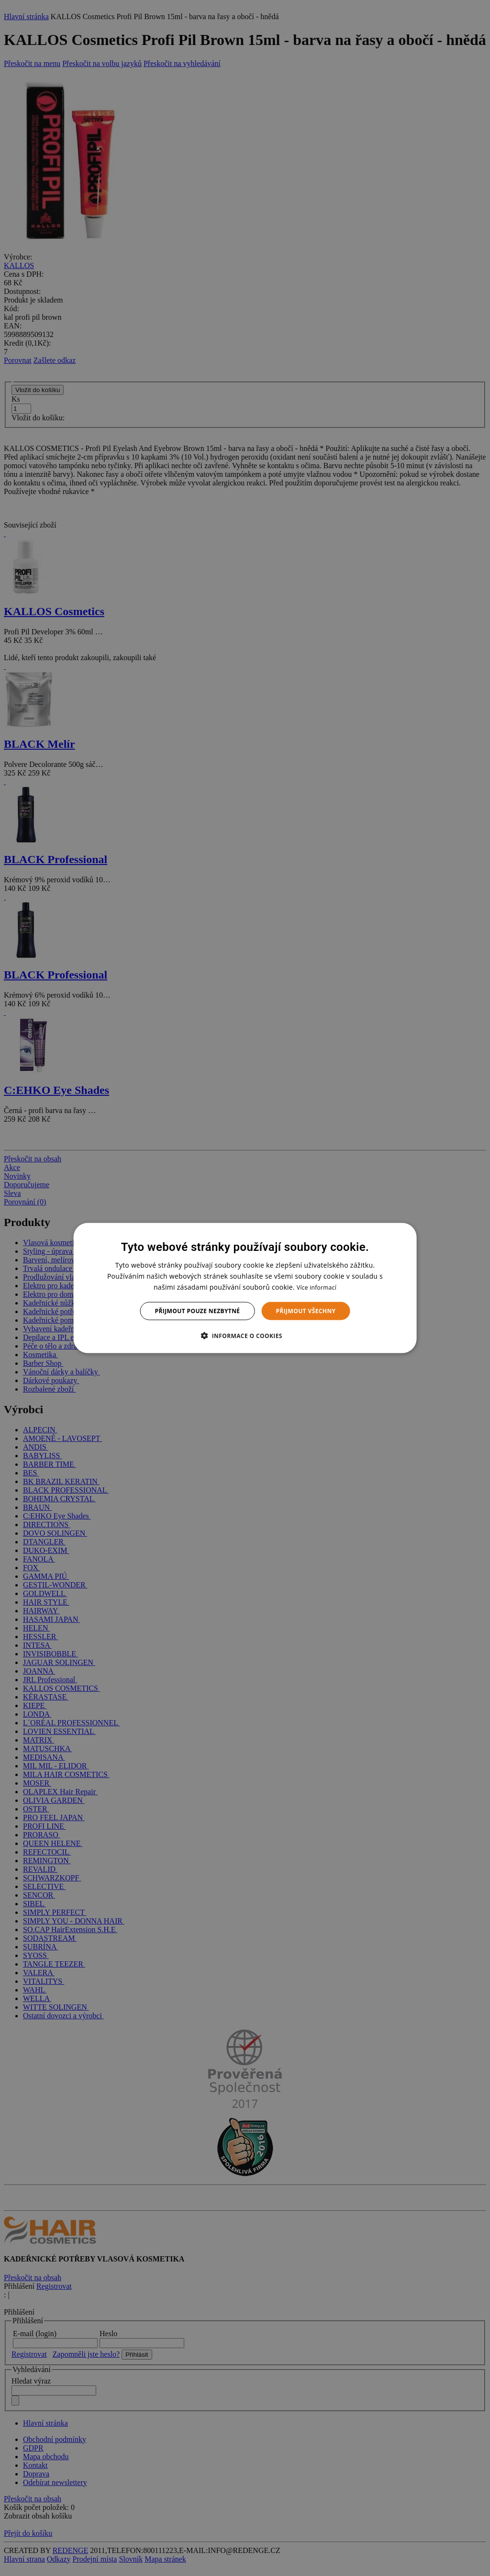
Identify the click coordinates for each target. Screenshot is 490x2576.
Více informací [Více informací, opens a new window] (316, 1287)
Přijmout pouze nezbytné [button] (197, 1311)
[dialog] (245, 1288)
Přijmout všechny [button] (305, 1311)
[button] (245, 1335)
